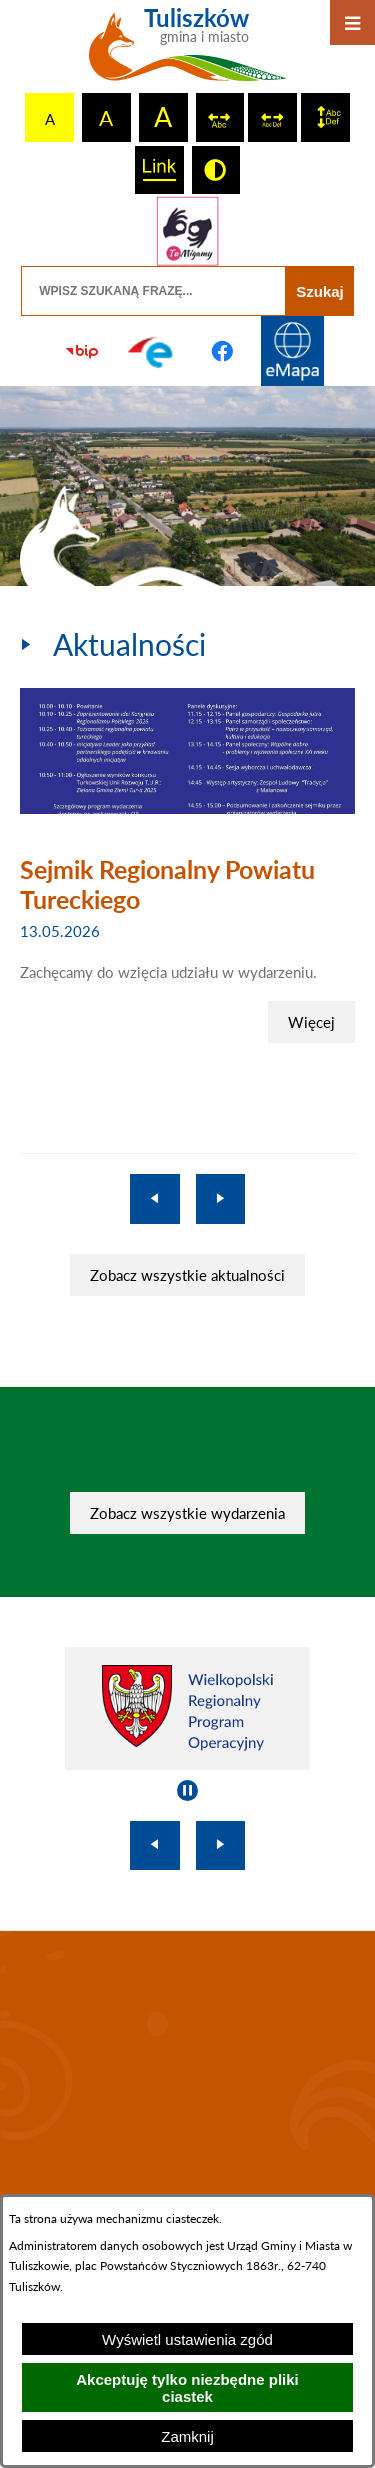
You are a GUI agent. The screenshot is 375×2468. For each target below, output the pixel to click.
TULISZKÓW (187, 2066)
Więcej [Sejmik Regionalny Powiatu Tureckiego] (311, 1022)
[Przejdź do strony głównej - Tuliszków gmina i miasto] (187, 52)
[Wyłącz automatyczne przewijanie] (187, 1790)
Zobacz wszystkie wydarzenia (187, 1513)
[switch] (220, 117)
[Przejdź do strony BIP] (82, 351)
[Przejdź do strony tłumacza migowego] (187, 231)
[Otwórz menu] (352, 22)
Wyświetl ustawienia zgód (187, 2339)
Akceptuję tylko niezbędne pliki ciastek (187, 2388)
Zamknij (187, 2436)
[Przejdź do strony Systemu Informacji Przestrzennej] (293, 351)
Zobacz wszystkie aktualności (187, 1275)
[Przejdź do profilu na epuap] (152, 351)
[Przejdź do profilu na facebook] (223, 351)
